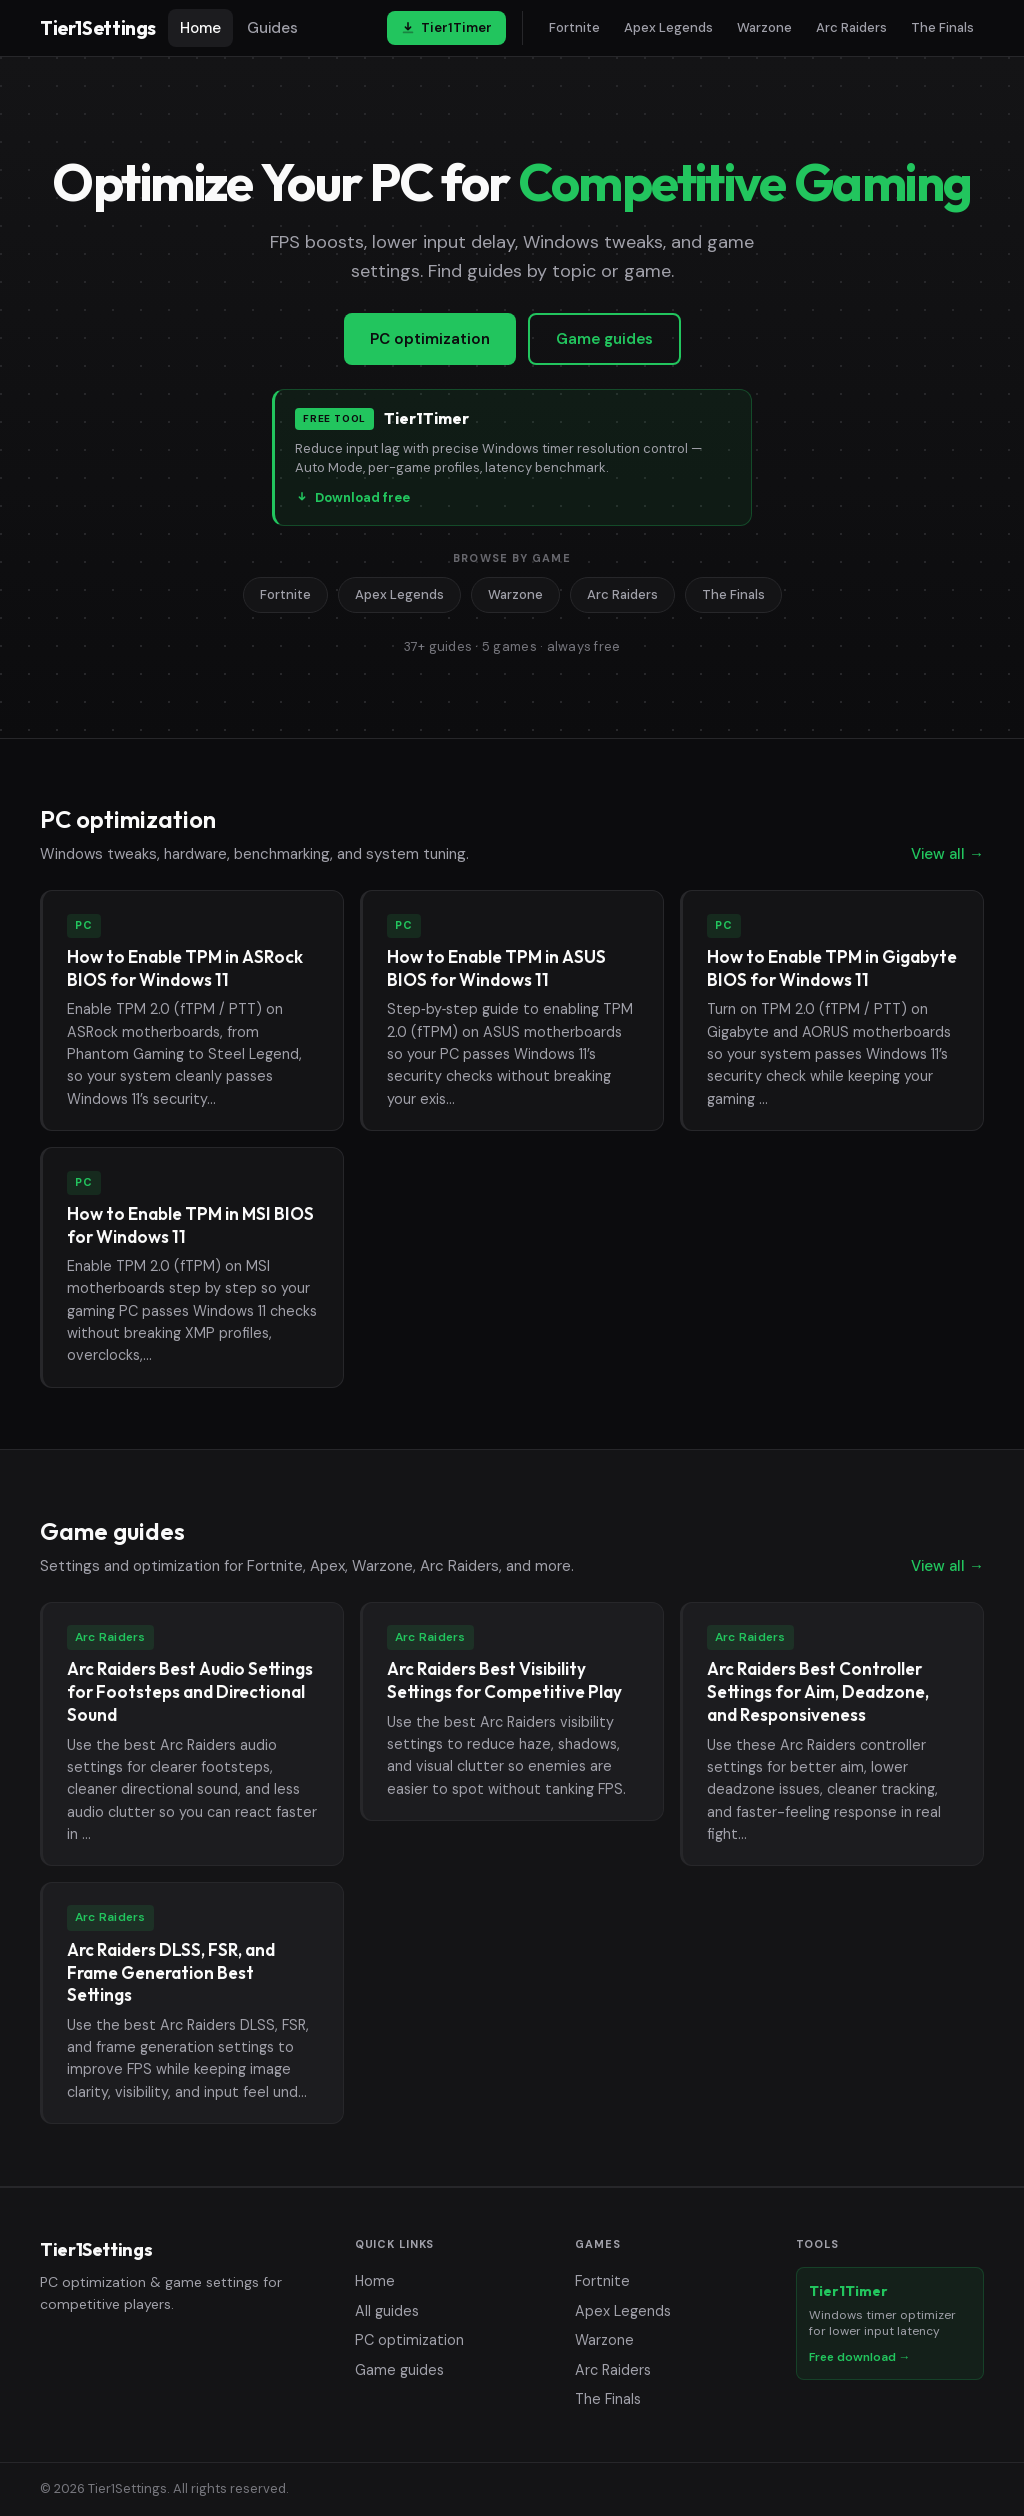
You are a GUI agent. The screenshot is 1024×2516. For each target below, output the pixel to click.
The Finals (942, 27)
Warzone (764, 27)
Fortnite (574, 27)
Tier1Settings (98, 28)
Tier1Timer (446, 27)
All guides (387, 2311)
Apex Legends (668, 27)
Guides (272, 28)
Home (200, 28)
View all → (947, 854)
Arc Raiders (851, 27)
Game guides (604, 339)
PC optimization (430, 339)
